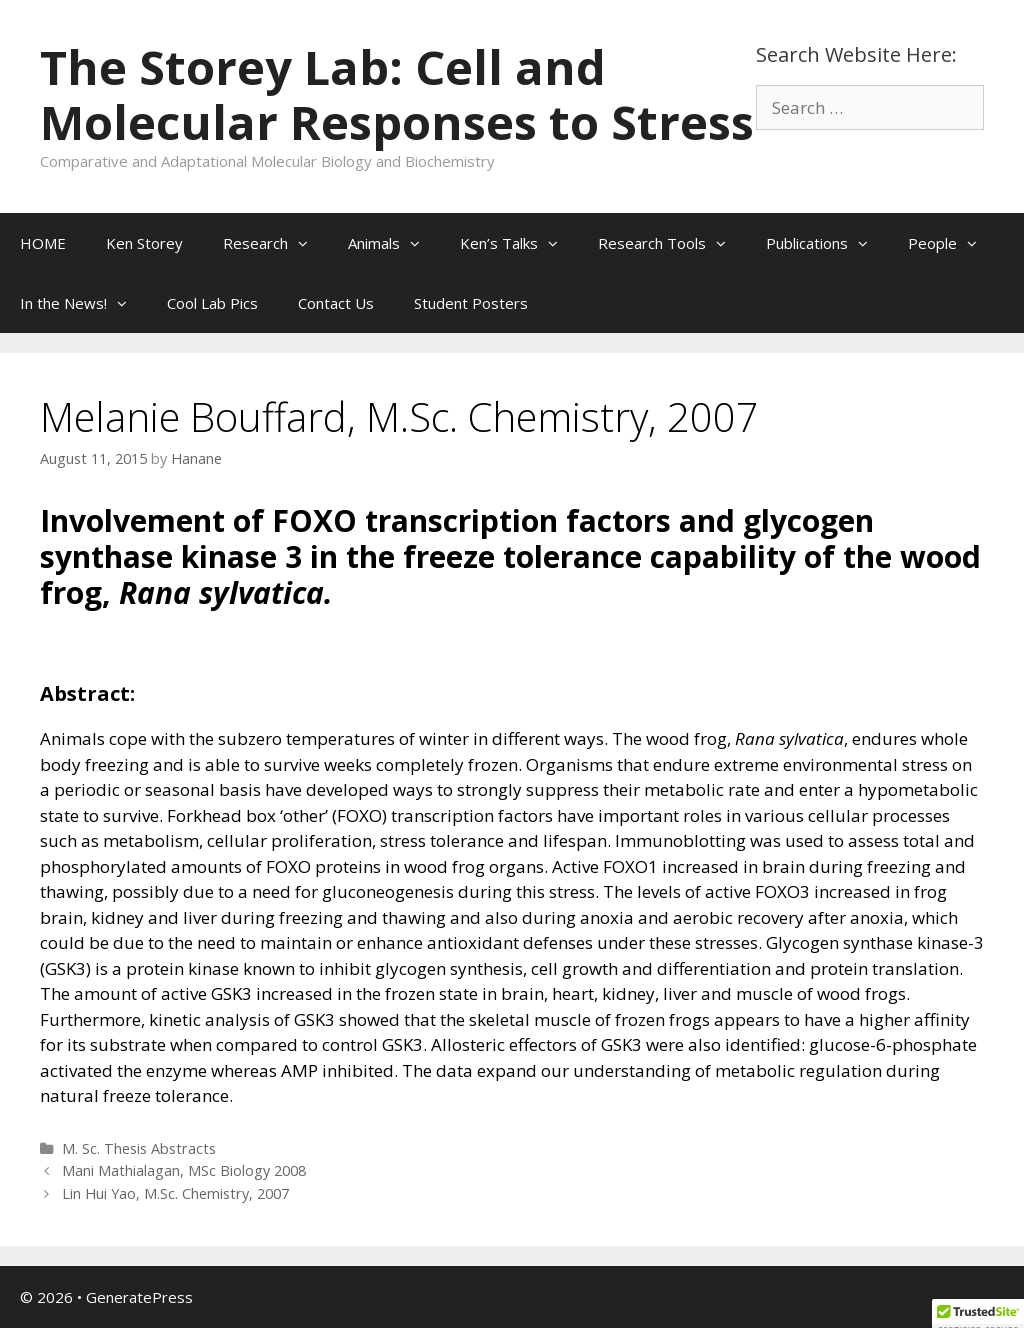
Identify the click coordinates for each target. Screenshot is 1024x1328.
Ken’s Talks (519, 243)
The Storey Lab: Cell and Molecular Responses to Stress (397, 94)
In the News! (83, 303)
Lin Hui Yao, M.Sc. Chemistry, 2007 (175, 1193)
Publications (827, 243)
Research (275, 243)
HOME (43, 243)
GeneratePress (139, 1297)
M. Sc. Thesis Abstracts (139, 1148)
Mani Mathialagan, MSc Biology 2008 (184, 1170)
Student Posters (471, 303)
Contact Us (336, 303)
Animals (394, 243)
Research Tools (672, 243)
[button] (308, 243)
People (952, 243)
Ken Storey (144, 243)
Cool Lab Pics (212, 303)
